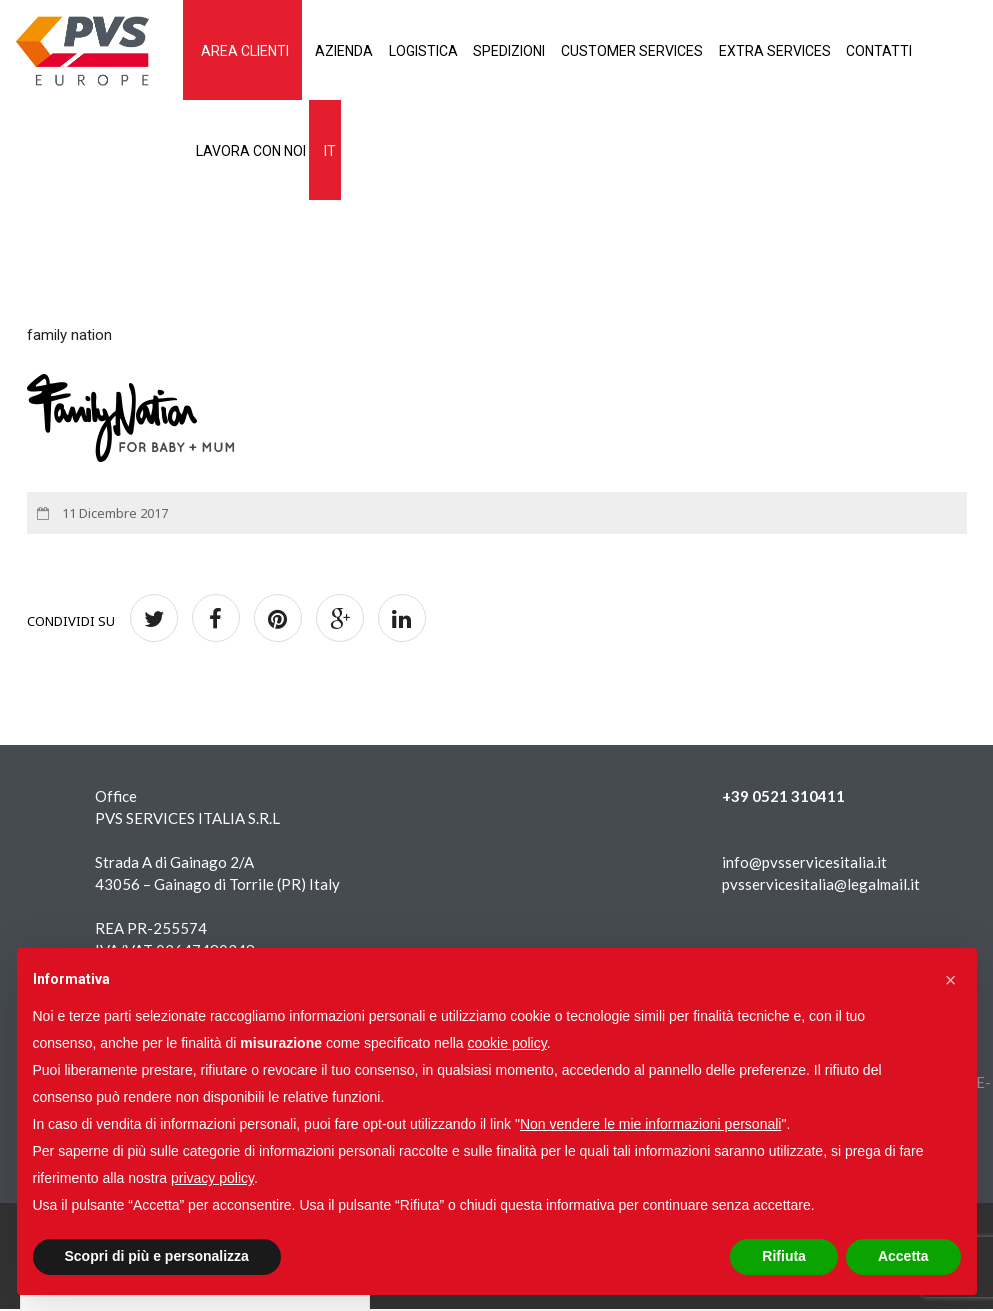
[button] (951, 980)
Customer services (671, 51)
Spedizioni (539, 51)
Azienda (355, 51)
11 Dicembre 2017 (113, 515)
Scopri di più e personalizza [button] (157, 1256)
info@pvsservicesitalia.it (804, 864)
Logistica (443, 51)
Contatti (937, 51)
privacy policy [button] (212, 1178)
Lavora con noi (253, 152)
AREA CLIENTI (247, 51)
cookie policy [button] (507, 1043)
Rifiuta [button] (784, 1256)
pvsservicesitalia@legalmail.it (821, 886)
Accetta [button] (903, 1256)
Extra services (823, 51)
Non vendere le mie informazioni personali (650, 1124)
